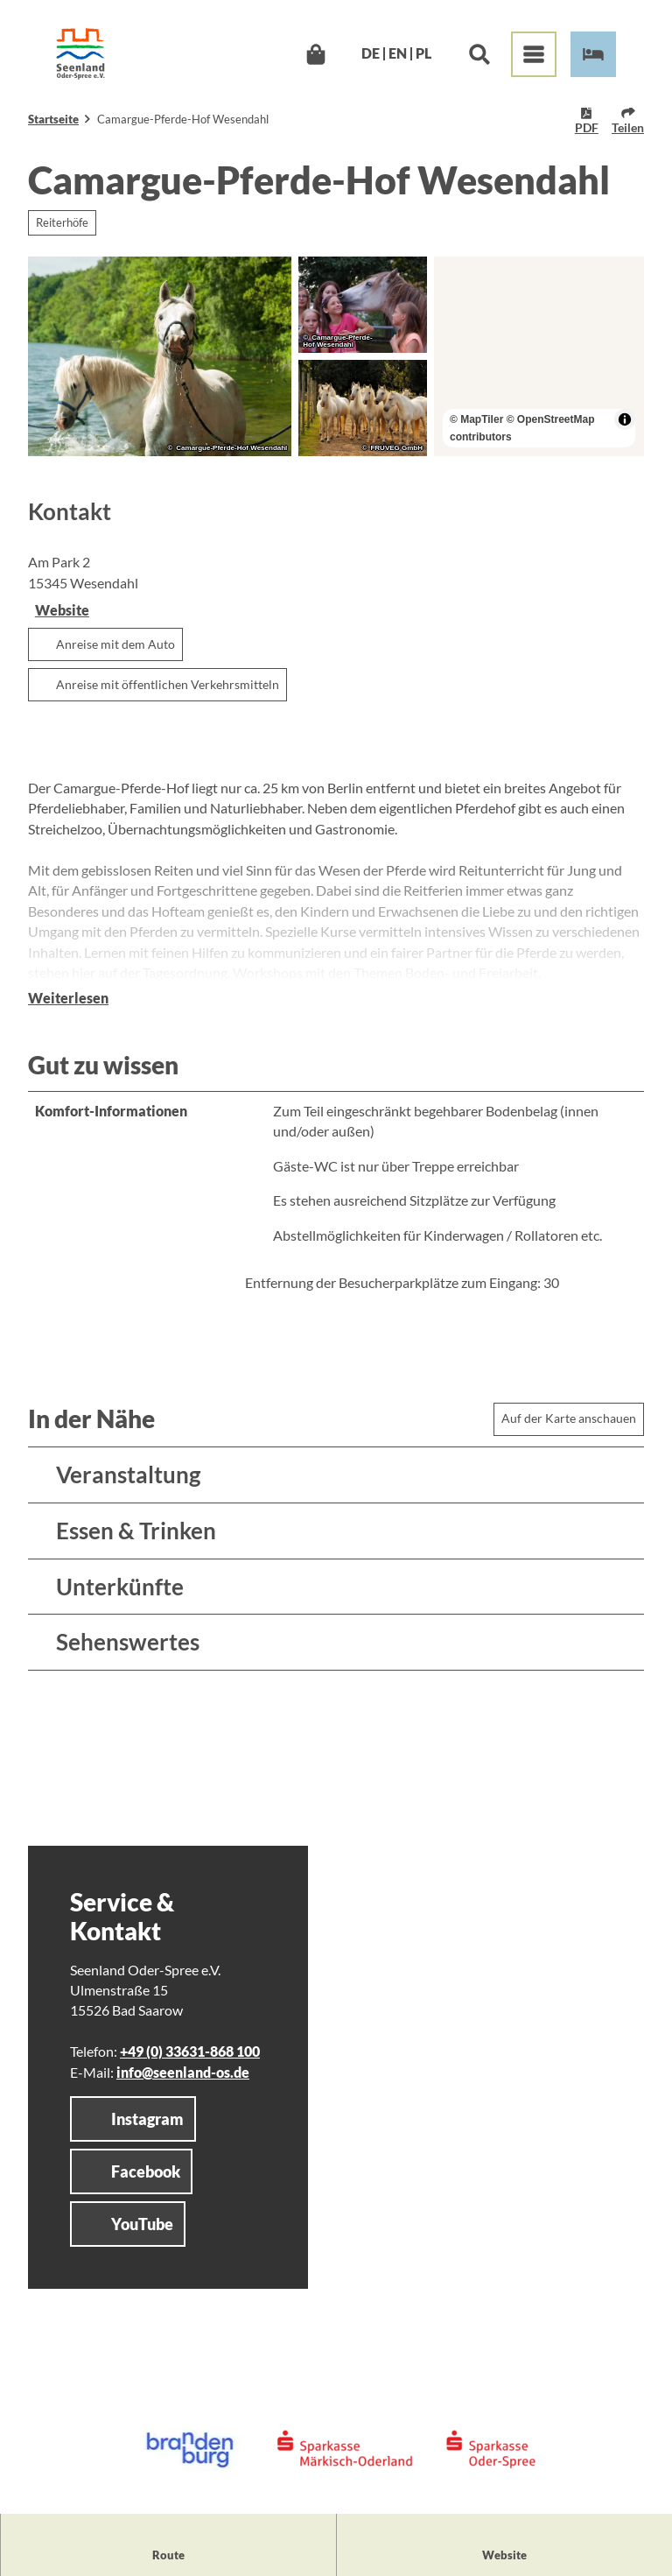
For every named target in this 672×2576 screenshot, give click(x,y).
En (397, 54)
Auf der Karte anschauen (568, 1418)
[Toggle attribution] (624, 419)
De (370, 54)
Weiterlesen (68, 998)
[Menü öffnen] (533, 54)
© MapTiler (476, 419)
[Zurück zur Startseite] (80, 54)
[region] (539, 356)
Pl (423, 54)
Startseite (53, 119)
